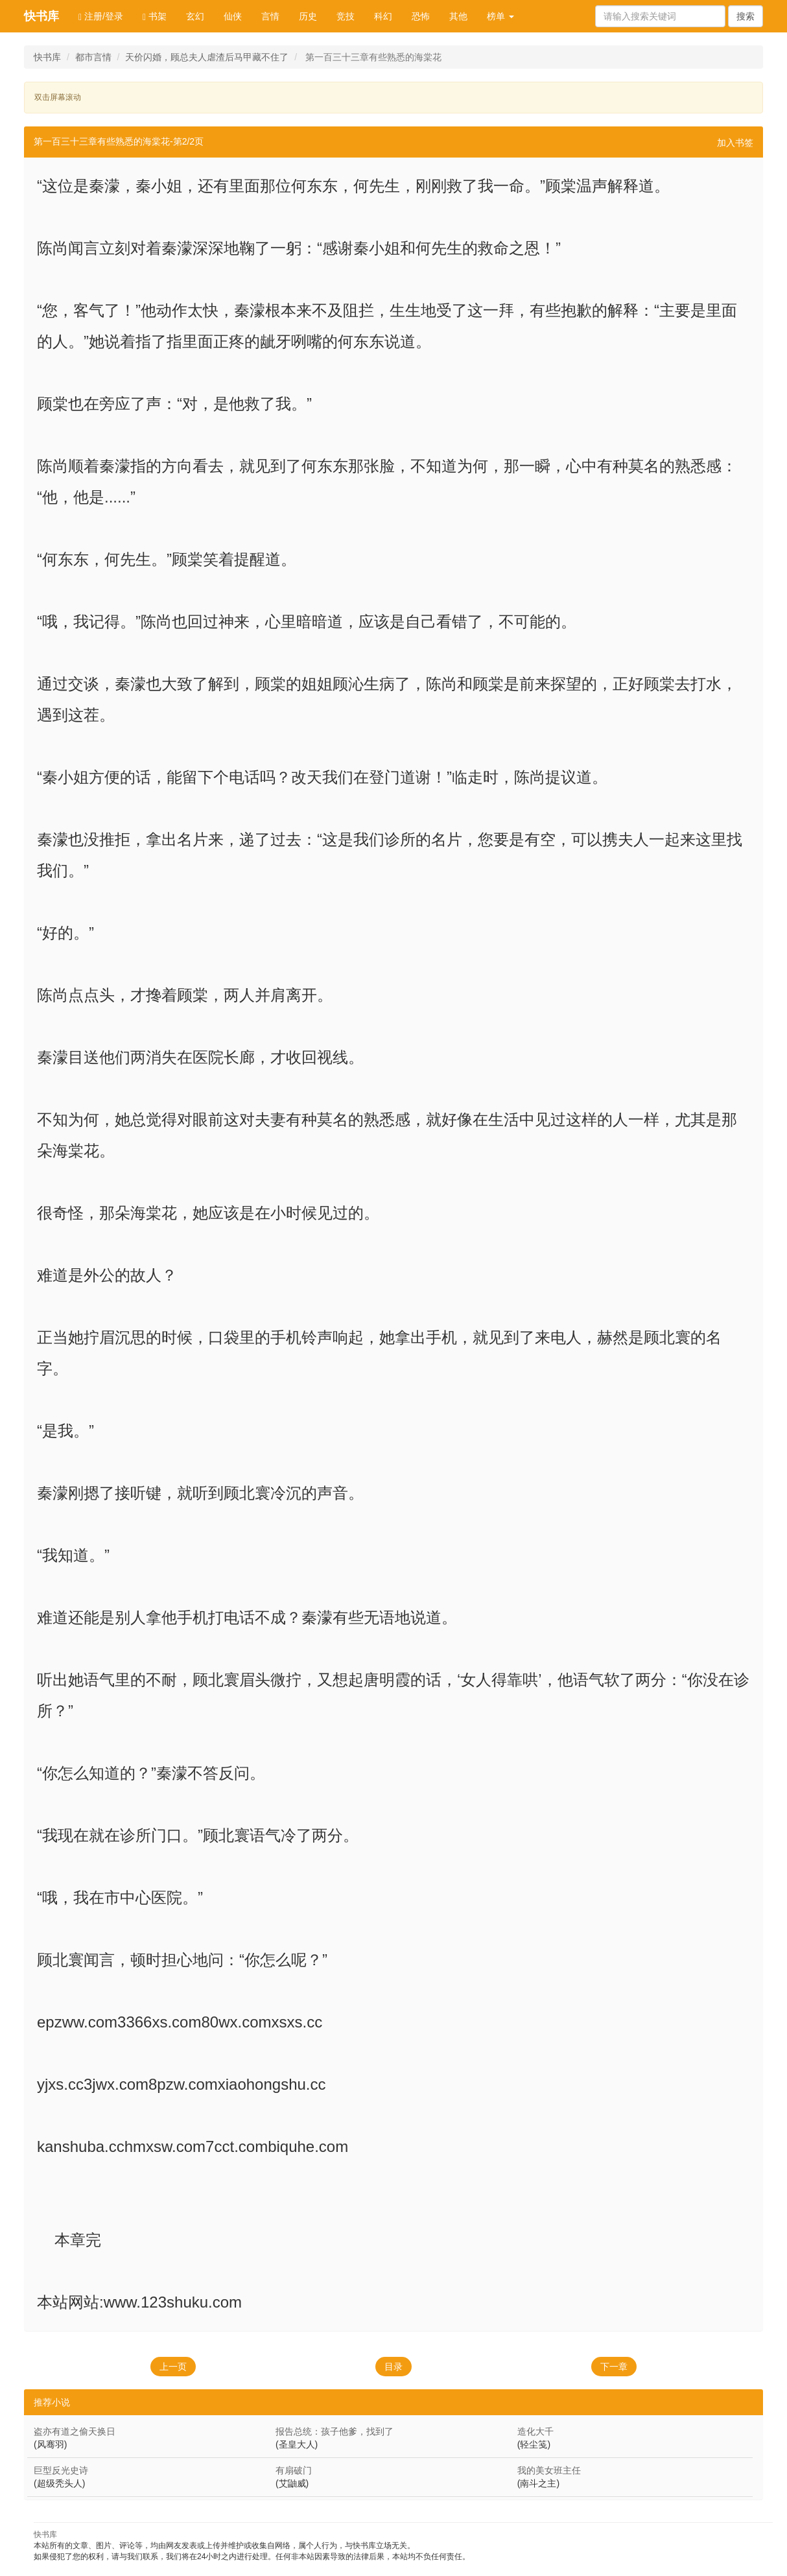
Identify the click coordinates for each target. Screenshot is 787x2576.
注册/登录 (100, 16)
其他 (458, 16)
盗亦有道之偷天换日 (74, 2431)
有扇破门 (294, 2470)
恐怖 (421, 16)
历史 (308, 16)
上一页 (173, 2366)
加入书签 (735, 142)
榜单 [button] (500, 16)
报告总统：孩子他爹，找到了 (335, 2431)
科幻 (383, 16)
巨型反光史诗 (61, 2470)
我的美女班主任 (549, 2470)
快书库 (41, 16)
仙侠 (233, 16)
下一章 (614, 2366)
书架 (155, 16)
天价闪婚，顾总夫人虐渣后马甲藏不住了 (206, 57)
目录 (393, 2366)
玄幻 (195, 16)
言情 (270, 16)
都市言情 (93, 57)
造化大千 (535, 2431)
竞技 (345, 16)
